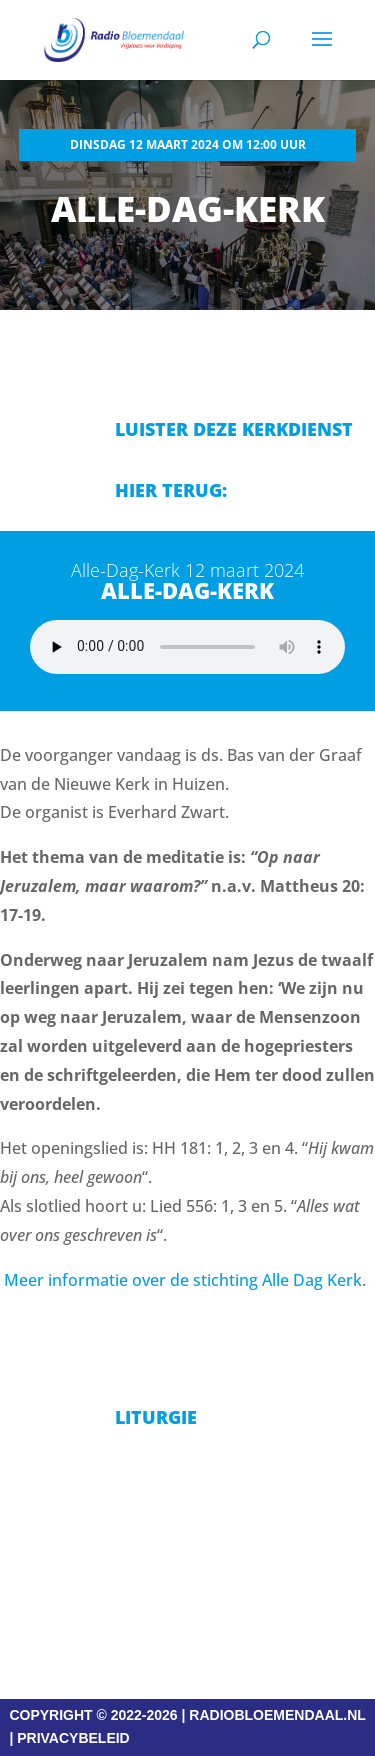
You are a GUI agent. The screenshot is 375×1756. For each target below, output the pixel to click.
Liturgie (156, 1417)
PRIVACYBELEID (73, 1738)
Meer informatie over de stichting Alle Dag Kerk (183, 1280)
